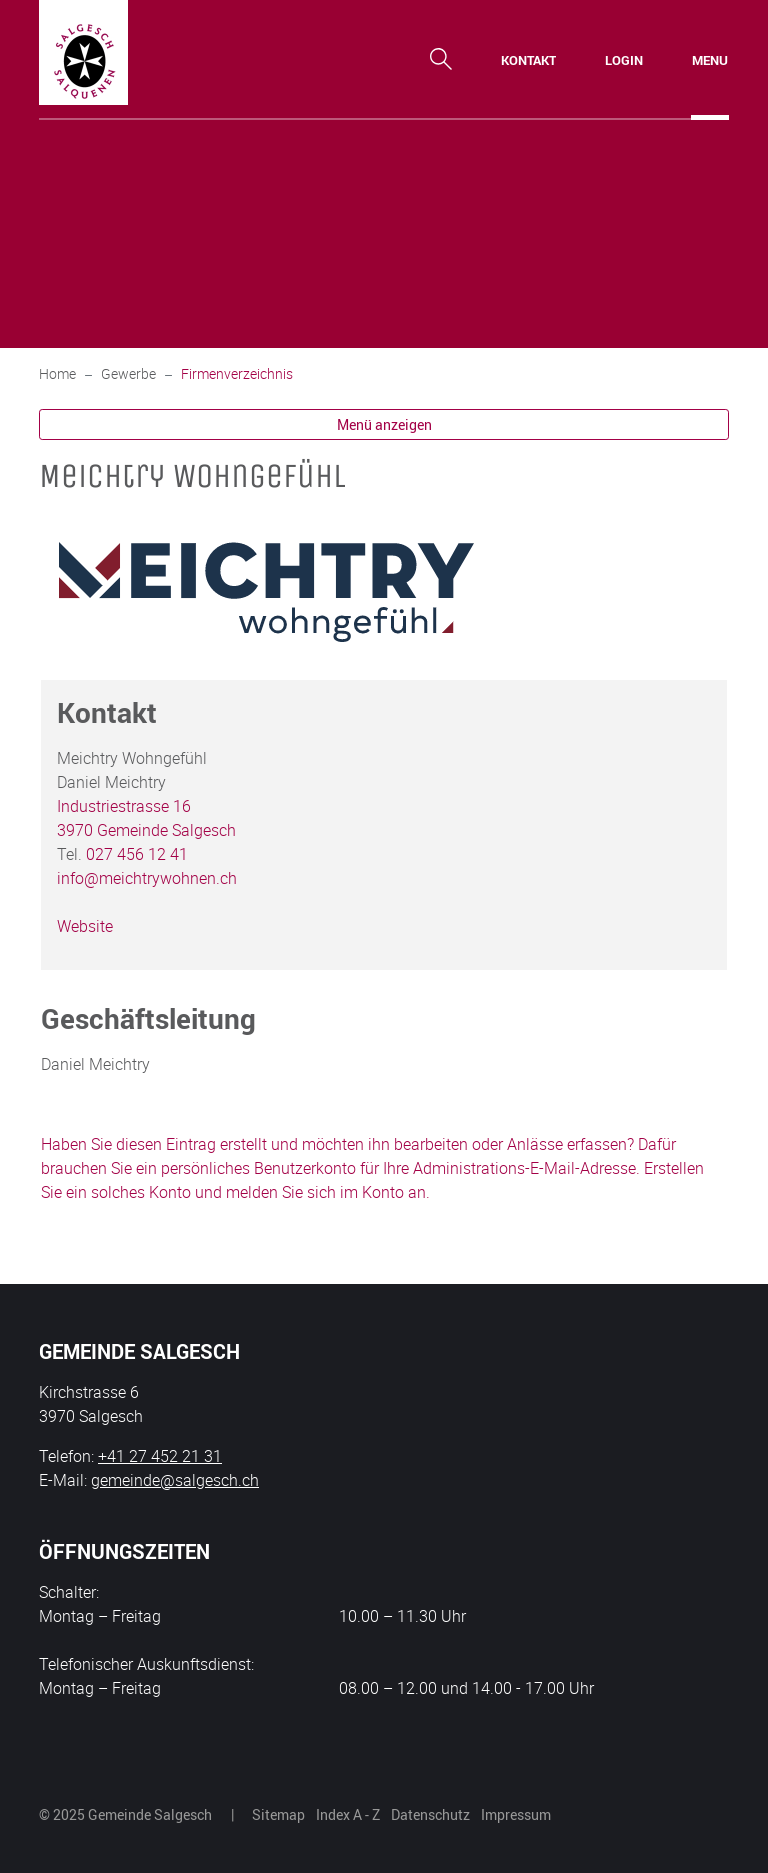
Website (85, 926)
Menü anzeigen (384, 424)
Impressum (516, 1814)
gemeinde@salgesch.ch (175, 1480)
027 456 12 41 (137, 854)
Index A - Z (348, 1814)
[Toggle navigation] (710, 60)
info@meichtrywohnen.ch (147, 878)
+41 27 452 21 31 (160, 1456)
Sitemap (278, 1814)
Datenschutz (430, 1814)
